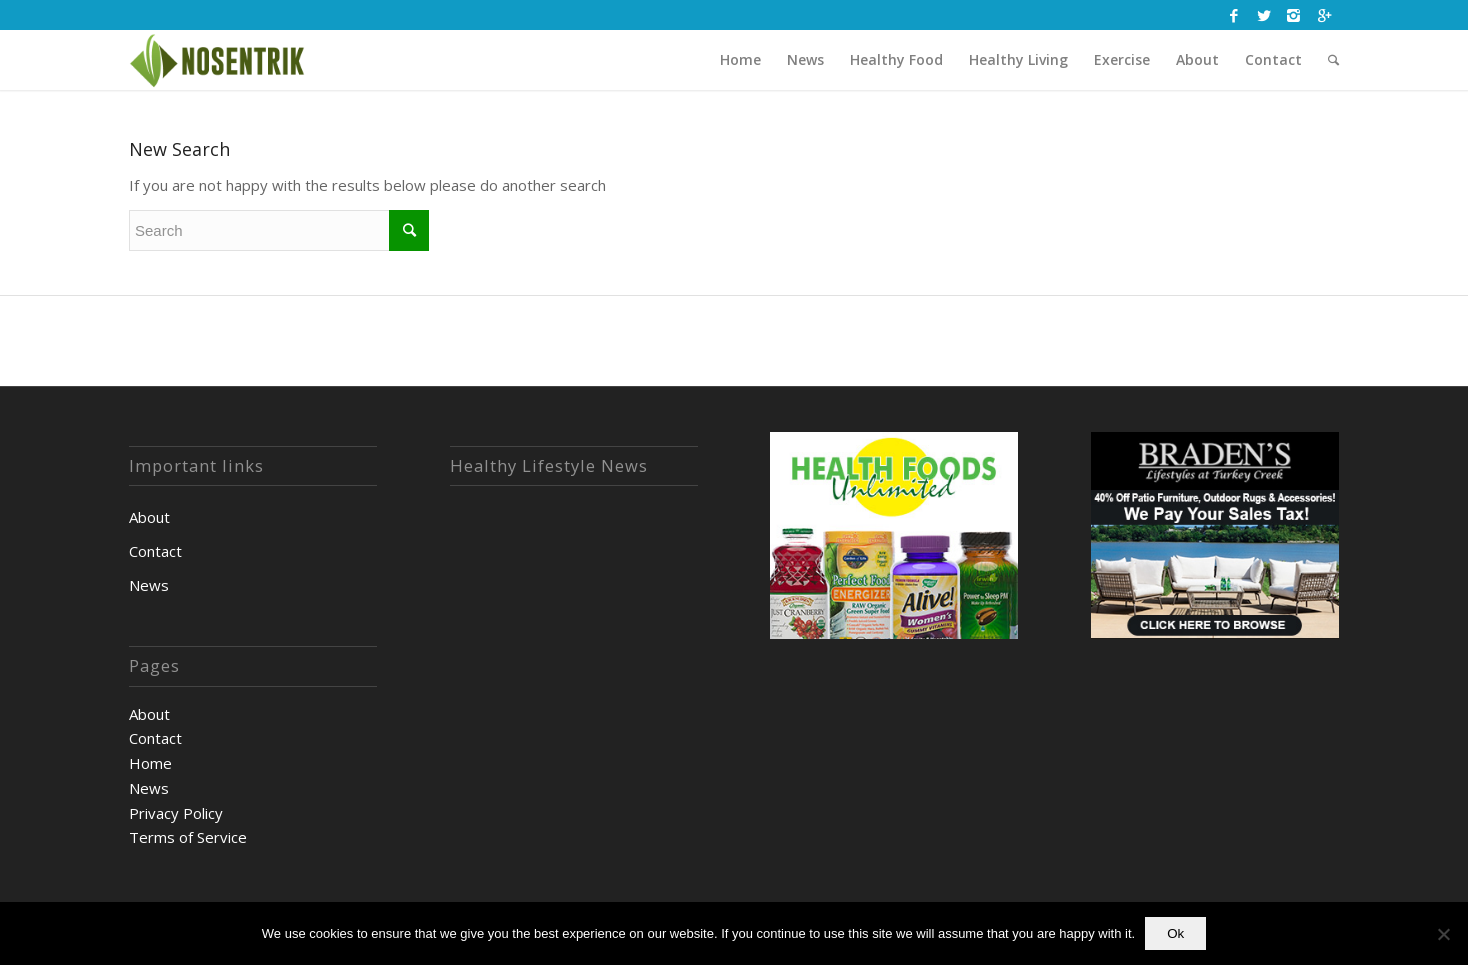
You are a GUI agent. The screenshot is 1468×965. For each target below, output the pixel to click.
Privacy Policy (176, 813)
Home (150, 763)
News (149, 585)
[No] (1443, 934)
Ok (1175, 933)
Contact (155, 551)
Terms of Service (188, 837)
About (149, 517)
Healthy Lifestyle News (549, 466)
